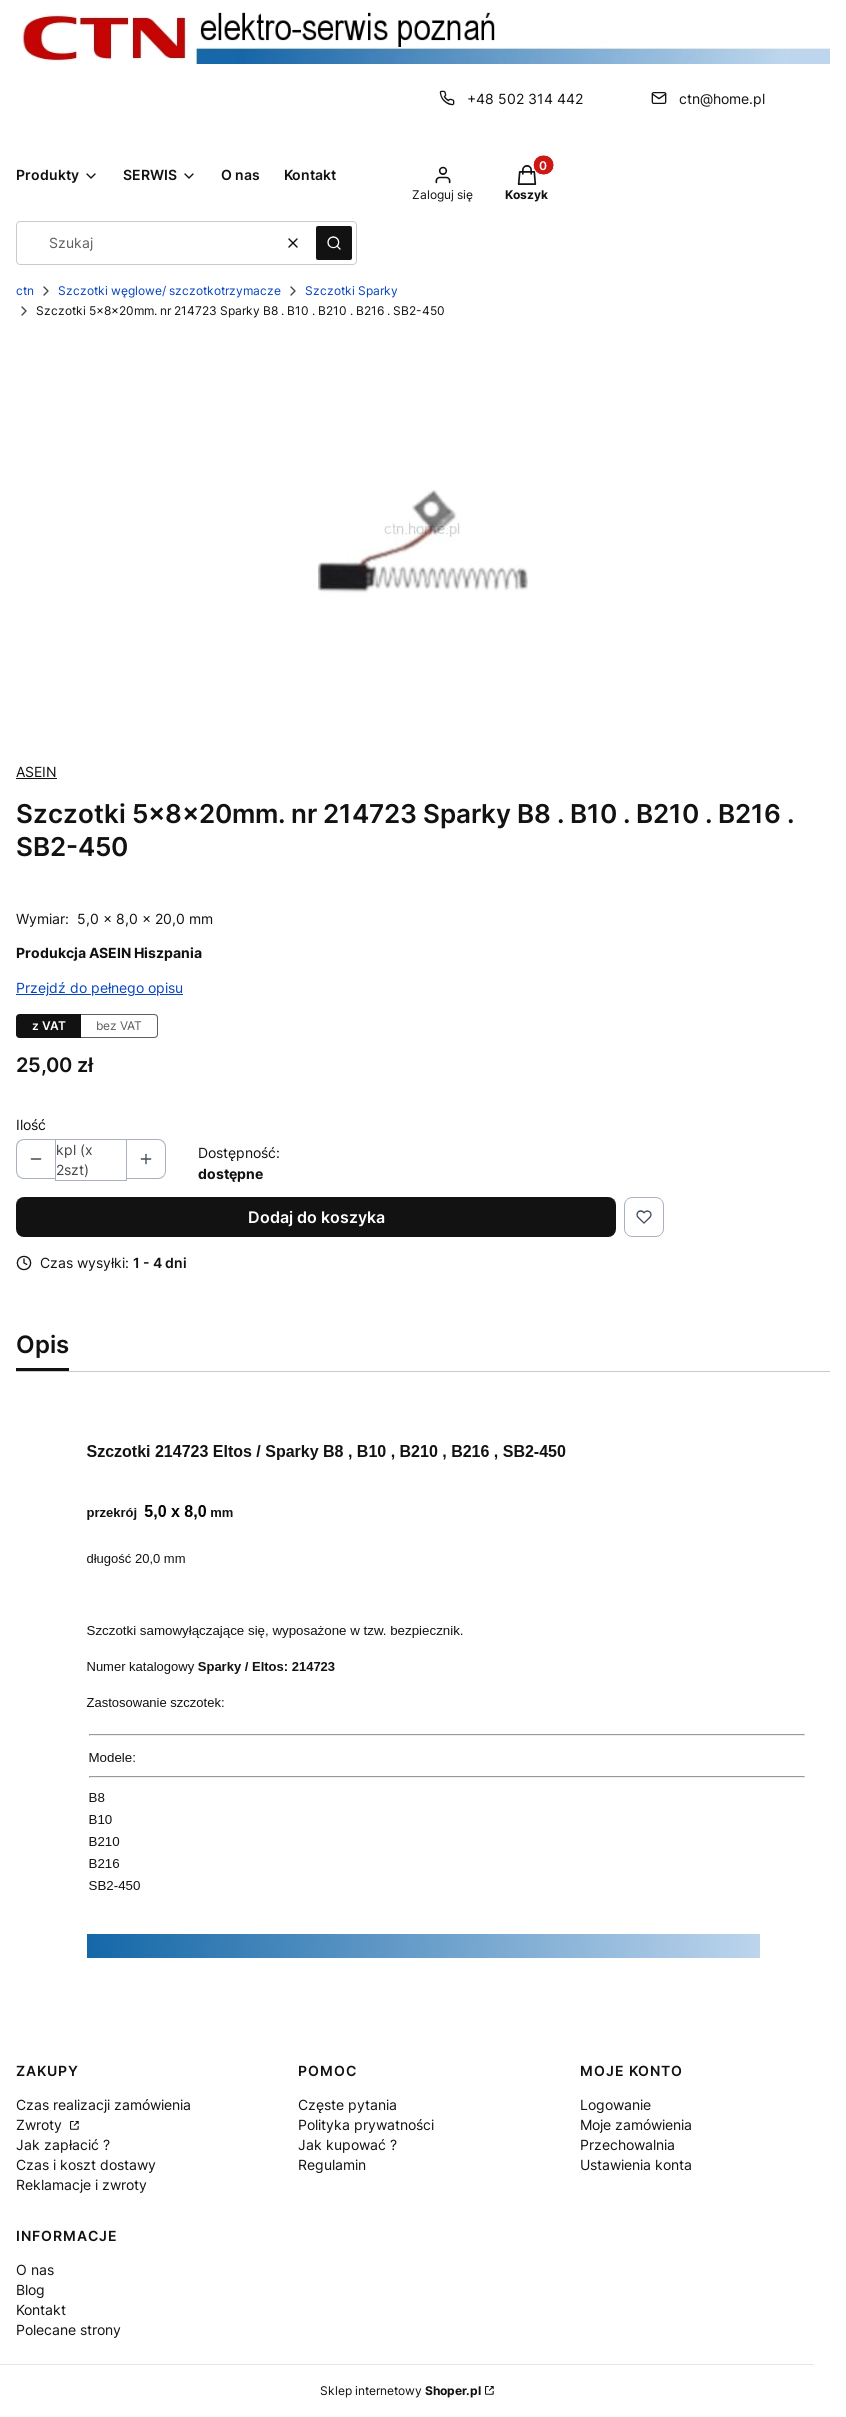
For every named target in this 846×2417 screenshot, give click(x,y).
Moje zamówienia (636, 2124)
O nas (35, 2269)
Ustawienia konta (636, 2164)
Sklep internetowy (400, 2390)
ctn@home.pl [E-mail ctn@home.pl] (722, 98)
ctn (25, 290)
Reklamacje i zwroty (81, 2184)
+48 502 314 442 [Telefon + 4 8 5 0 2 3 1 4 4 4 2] (525, 98)
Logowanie (615, 2104)
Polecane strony (68, 2329)
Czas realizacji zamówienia (103, 2104)
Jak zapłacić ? (63, 2144)
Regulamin (332, 2164)
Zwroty (41, 2124)
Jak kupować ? (347, 2144)
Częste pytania (347, 2104)
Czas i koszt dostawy (86, 2164)
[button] (334, 243)
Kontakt (41, 2309)
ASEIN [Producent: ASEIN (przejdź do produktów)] (36, 771)
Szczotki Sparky (351, 290)
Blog (30, 2289)
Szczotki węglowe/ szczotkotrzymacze (169, 290)
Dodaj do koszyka (316, 1217)
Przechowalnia (627, 2144)
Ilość (31, 1124)
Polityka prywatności (366, 2124)
